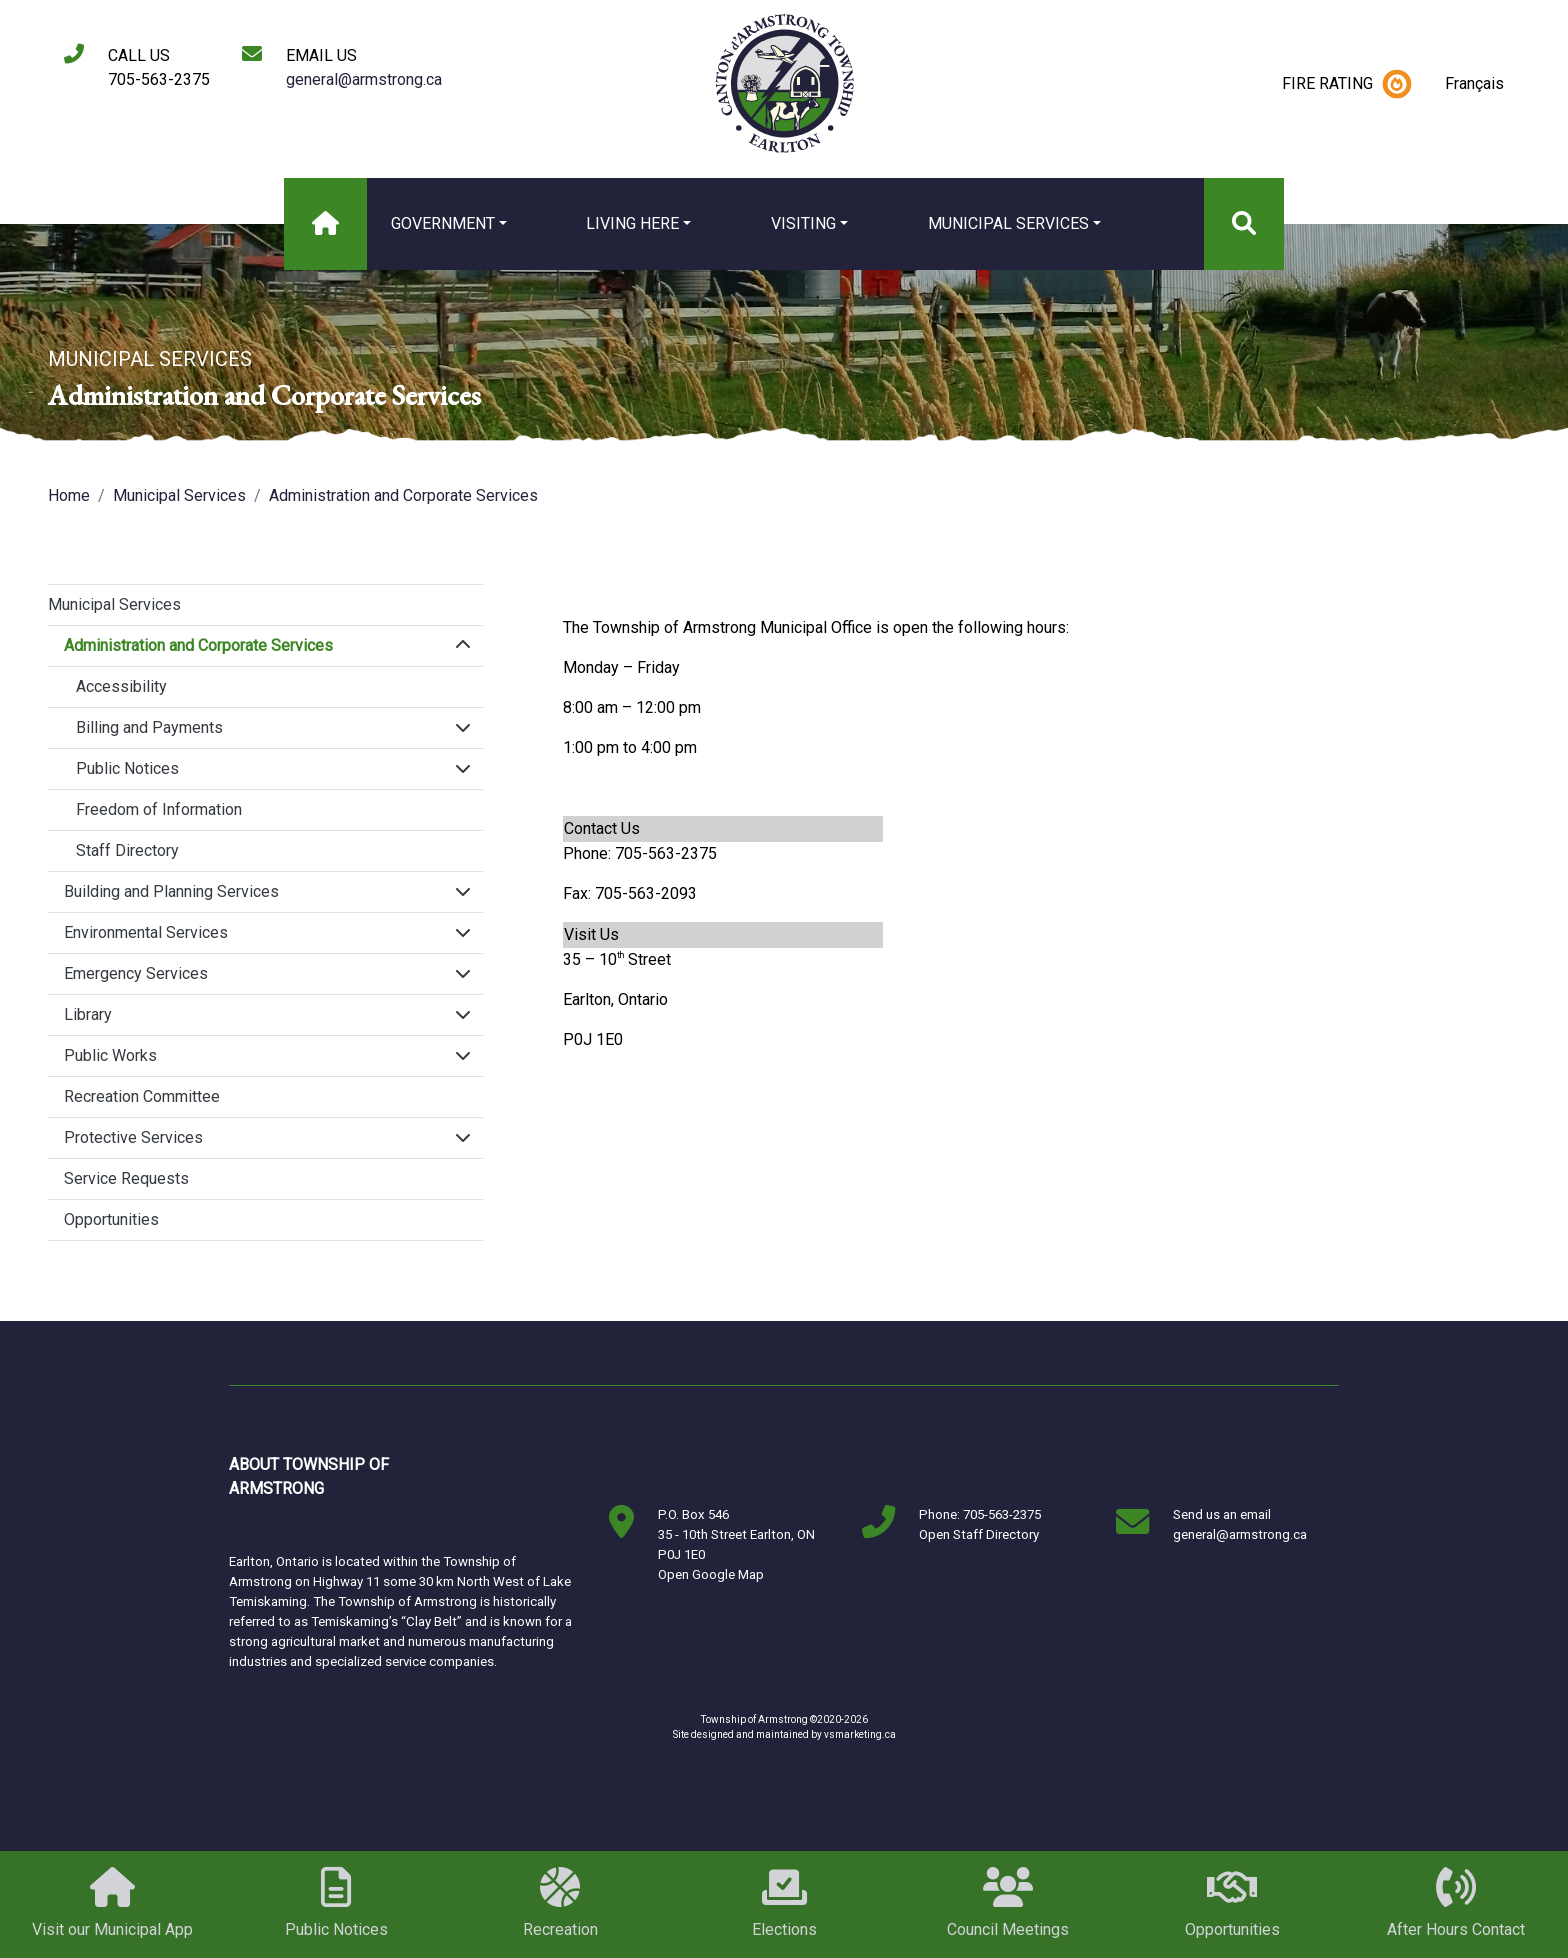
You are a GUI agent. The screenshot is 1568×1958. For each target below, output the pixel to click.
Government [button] (443, 223)
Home (69, 495)
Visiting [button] (803, 223)
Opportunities (111, 1219)
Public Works (110, 1055)
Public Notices (127, 768)
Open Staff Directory (979, 1534)
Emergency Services (136, 973)
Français (1474, 83)
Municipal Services (179, 495)
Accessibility (121, 686)
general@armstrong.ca (364, 79)
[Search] (1244, 224)
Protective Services (133, 1137)
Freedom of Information (159, 809)
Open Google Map (711, 1574)
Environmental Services (146, 932)
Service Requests (126, 1178)
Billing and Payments (149, 727)
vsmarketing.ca (860, 1734)
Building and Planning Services (171, 891)
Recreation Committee (142, 1096)
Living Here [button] (632, 223)
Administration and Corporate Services (403, 495)
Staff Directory (127, 850)
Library (88, 1014)
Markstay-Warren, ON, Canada (499, 1477)
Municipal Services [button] (1008, 223)
